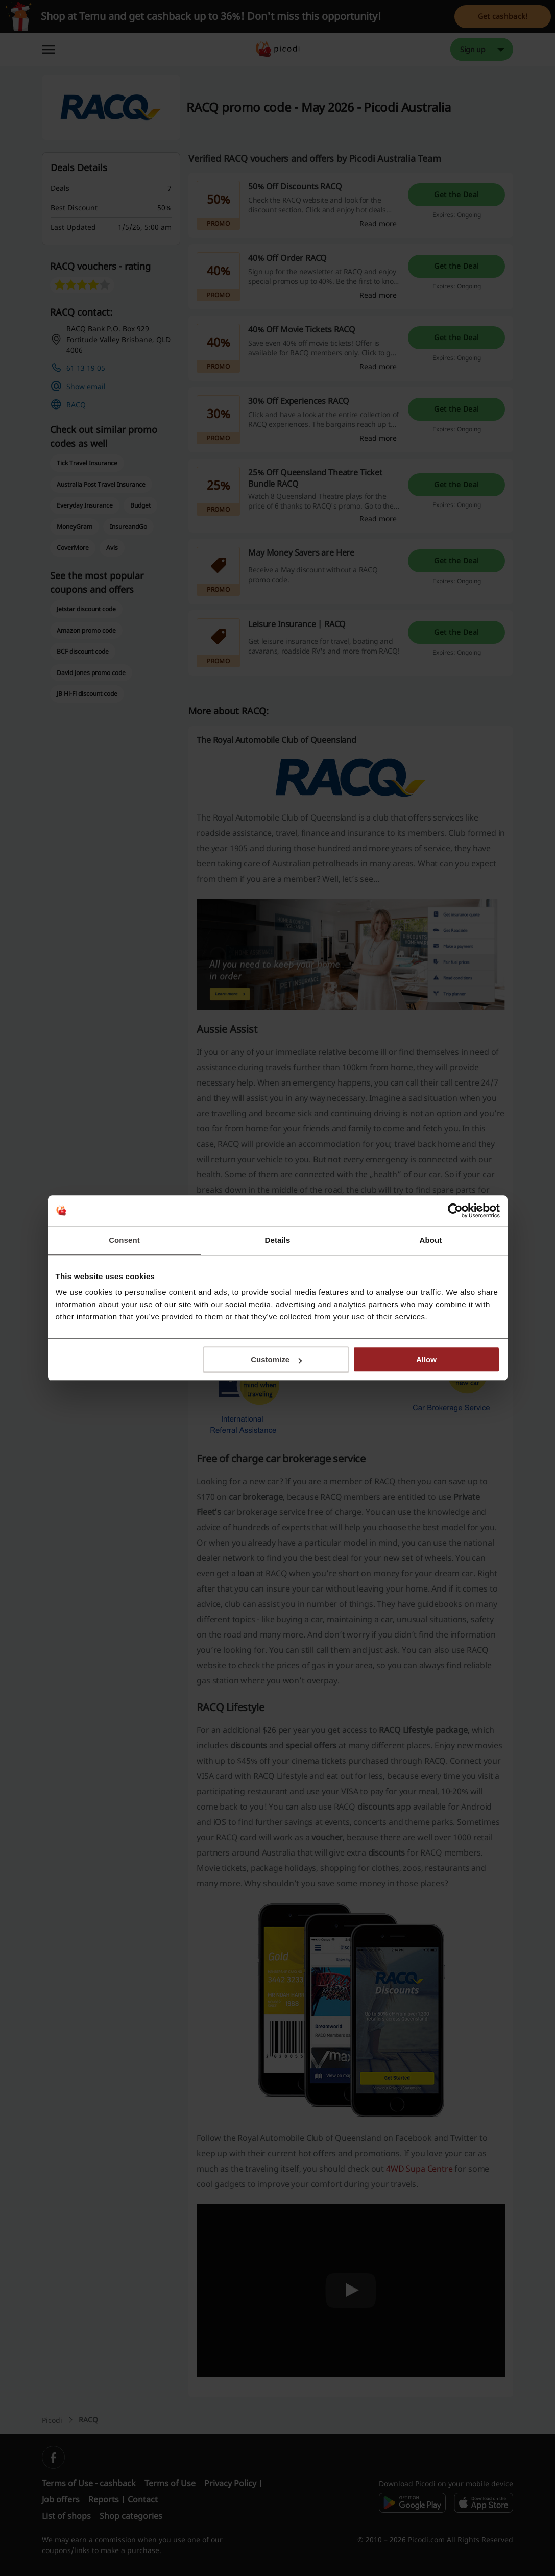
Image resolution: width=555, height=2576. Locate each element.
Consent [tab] (124, 1240)
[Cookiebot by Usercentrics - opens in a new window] (455, 1210)
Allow (426, 1359)
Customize (276, 1359)
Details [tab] (278, 1240)
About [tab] (431, 1240)
